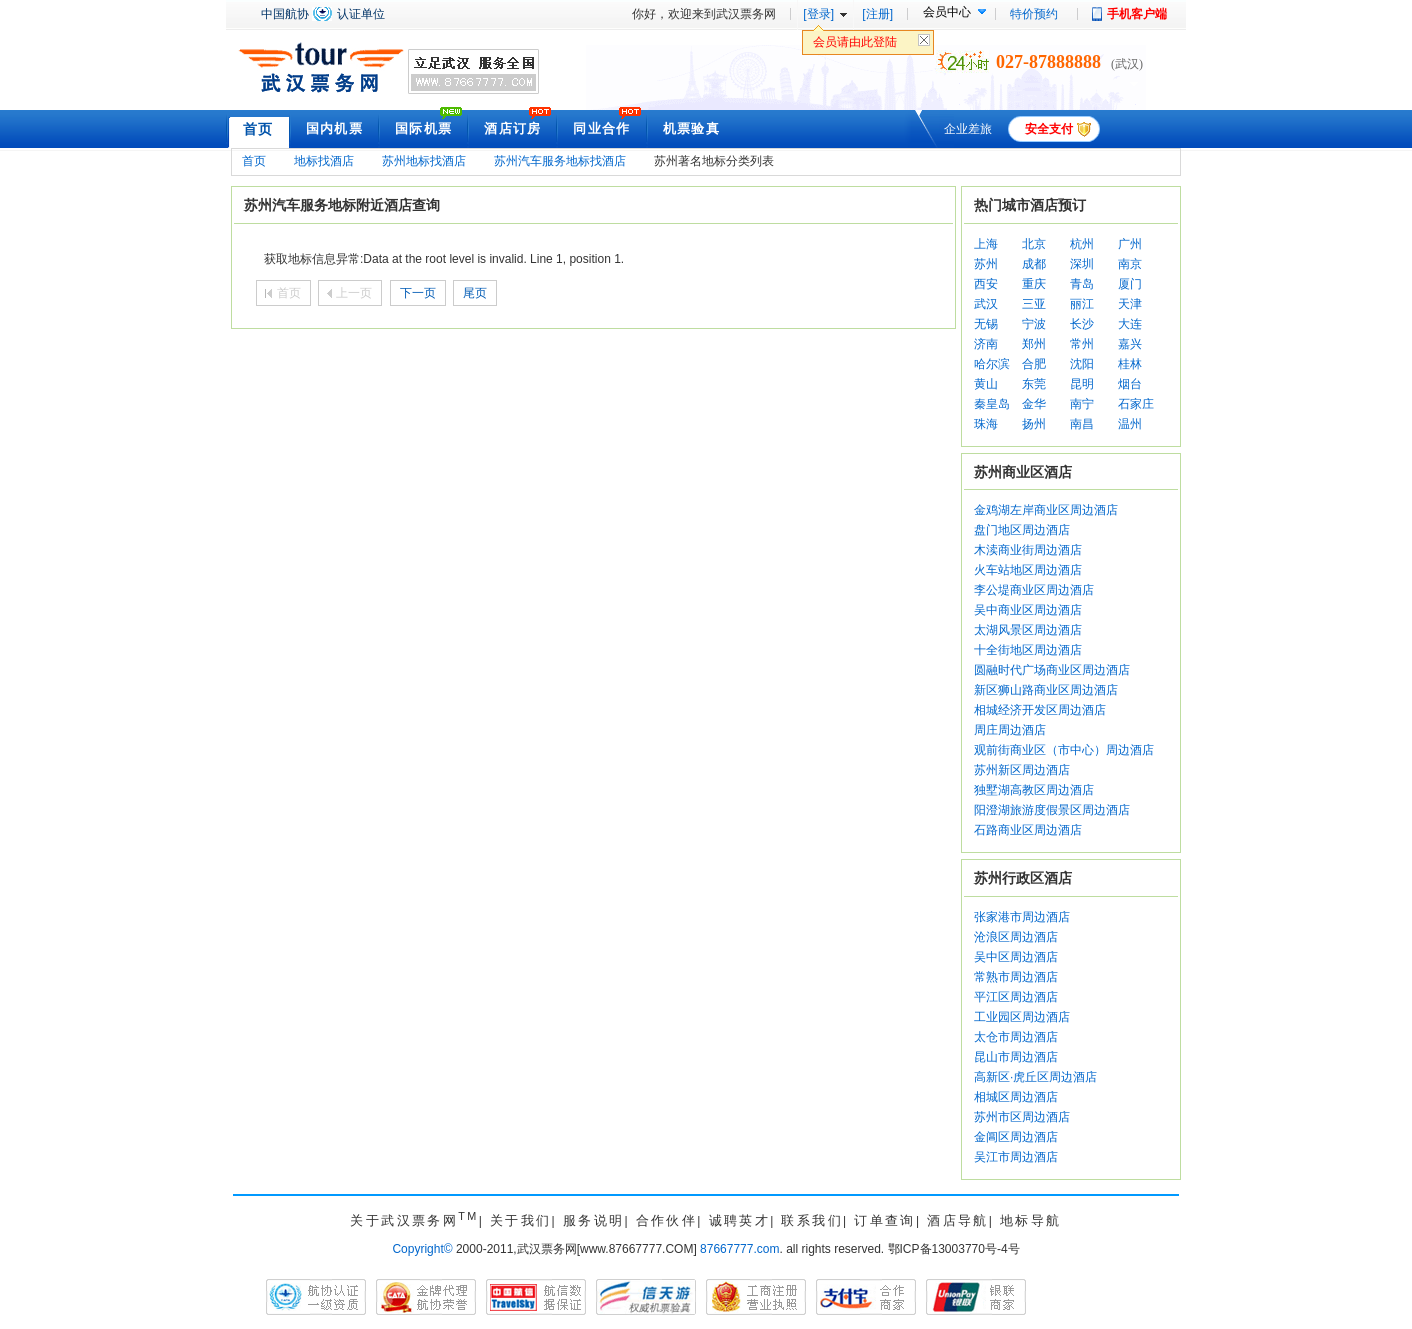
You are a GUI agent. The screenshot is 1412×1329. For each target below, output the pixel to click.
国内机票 (334, 128)
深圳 (1082, 264)
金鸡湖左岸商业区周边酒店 (1046, 510)
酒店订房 (512, 128)
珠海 (986, 424)
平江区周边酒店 (1016, 997)
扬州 (1034, 424)
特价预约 (1034, 14)
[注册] (877, 14)
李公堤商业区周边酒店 (1034, 590)
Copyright (422, 1249)
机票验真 (691, 128)
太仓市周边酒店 (1016, 1037)
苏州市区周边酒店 (1022, 1117)
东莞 (1034, 384)
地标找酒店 (324, 161)
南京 (1130, 264)
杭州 (1082, 244)
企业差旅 (968, 129)
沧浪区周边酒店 (1016, 937)
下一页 (418, 293)
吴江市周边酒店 (1016, 1157)
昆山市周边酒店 (1016, 1057)
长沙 (1082, 324)
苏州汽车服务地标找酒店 (560, 161)
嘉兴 (1130, 344)
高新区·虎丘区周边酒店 (1035, 1077)
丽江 (1082, 304)
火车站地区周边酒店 (1028, 570)
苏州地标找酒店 (424, 161)
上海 (986, 244)
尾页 (475, 293)
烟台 (1130, 384)
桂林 (1130, 364)
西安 (986, 284)
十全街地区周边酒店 (1028, 650)
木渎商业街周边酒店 (1028, 550)
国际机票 (423, 128)
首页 (258, 129)
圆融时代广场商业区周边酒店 (1052, 670)
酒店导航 (958, 1220)
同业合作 (601, 128)
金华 (1034, 404)
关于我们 (521, 1220)
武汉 (986, 304)
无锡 (986, 324)
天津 (1130, 304)
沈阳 (1082, 364)
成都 (1034, 264)
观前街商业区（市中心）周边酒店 (1064, 750)
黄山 (986, 384)
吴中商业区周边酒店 (1028, 610)
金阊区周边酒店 (1016, 1137)
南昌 (1082, 424)
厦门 (1130, 284)
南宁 (1082, 404)
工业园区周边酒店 (1022, 1017)
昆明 (1082, 384)
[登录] (818, 14)
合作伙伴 (667, 1220)
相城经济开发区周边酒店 (1040, 710)
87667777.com (739, 1249)
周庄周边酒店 (1010, 730)
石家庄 (1136, 404)
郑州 (1034, 344)
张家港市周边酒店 (1022, 917)
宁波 (1034, 324)
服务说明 (594, 1220)
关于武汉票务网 (414, 1220)
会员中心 (947, 12)
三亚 (1034, 304)
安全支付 (1049, 129)
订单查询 (885, 1220)
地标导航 (1031, 1220)
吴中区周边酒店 (1016, 957)
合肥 (1034, 364)
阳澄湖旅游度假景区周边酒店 (1052, 810)
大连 (1130, 324)
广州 (1130, 244)
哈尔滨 (992, 364)
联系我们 (812, 1220)
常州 (1082, 344)
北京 (1034, 244)
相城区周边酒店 (1016, 1097)
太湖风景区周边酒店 (1028, 630)
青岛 (1082, 284)
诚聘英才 (740, 1220)
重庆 (1034, 284)
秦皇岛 (992, 404)
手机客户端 (1137, 14)
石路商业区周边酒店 (1028, 830)
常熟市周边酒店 (1016, 977)
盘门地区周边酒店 (1022, 530)
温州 (1130, 424)
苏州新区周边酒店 (1022, 770)
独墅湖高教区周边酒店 (1034, 790)
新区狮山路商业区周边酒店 (1046, 690)
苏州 (986, 264)
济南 (986, 344)
